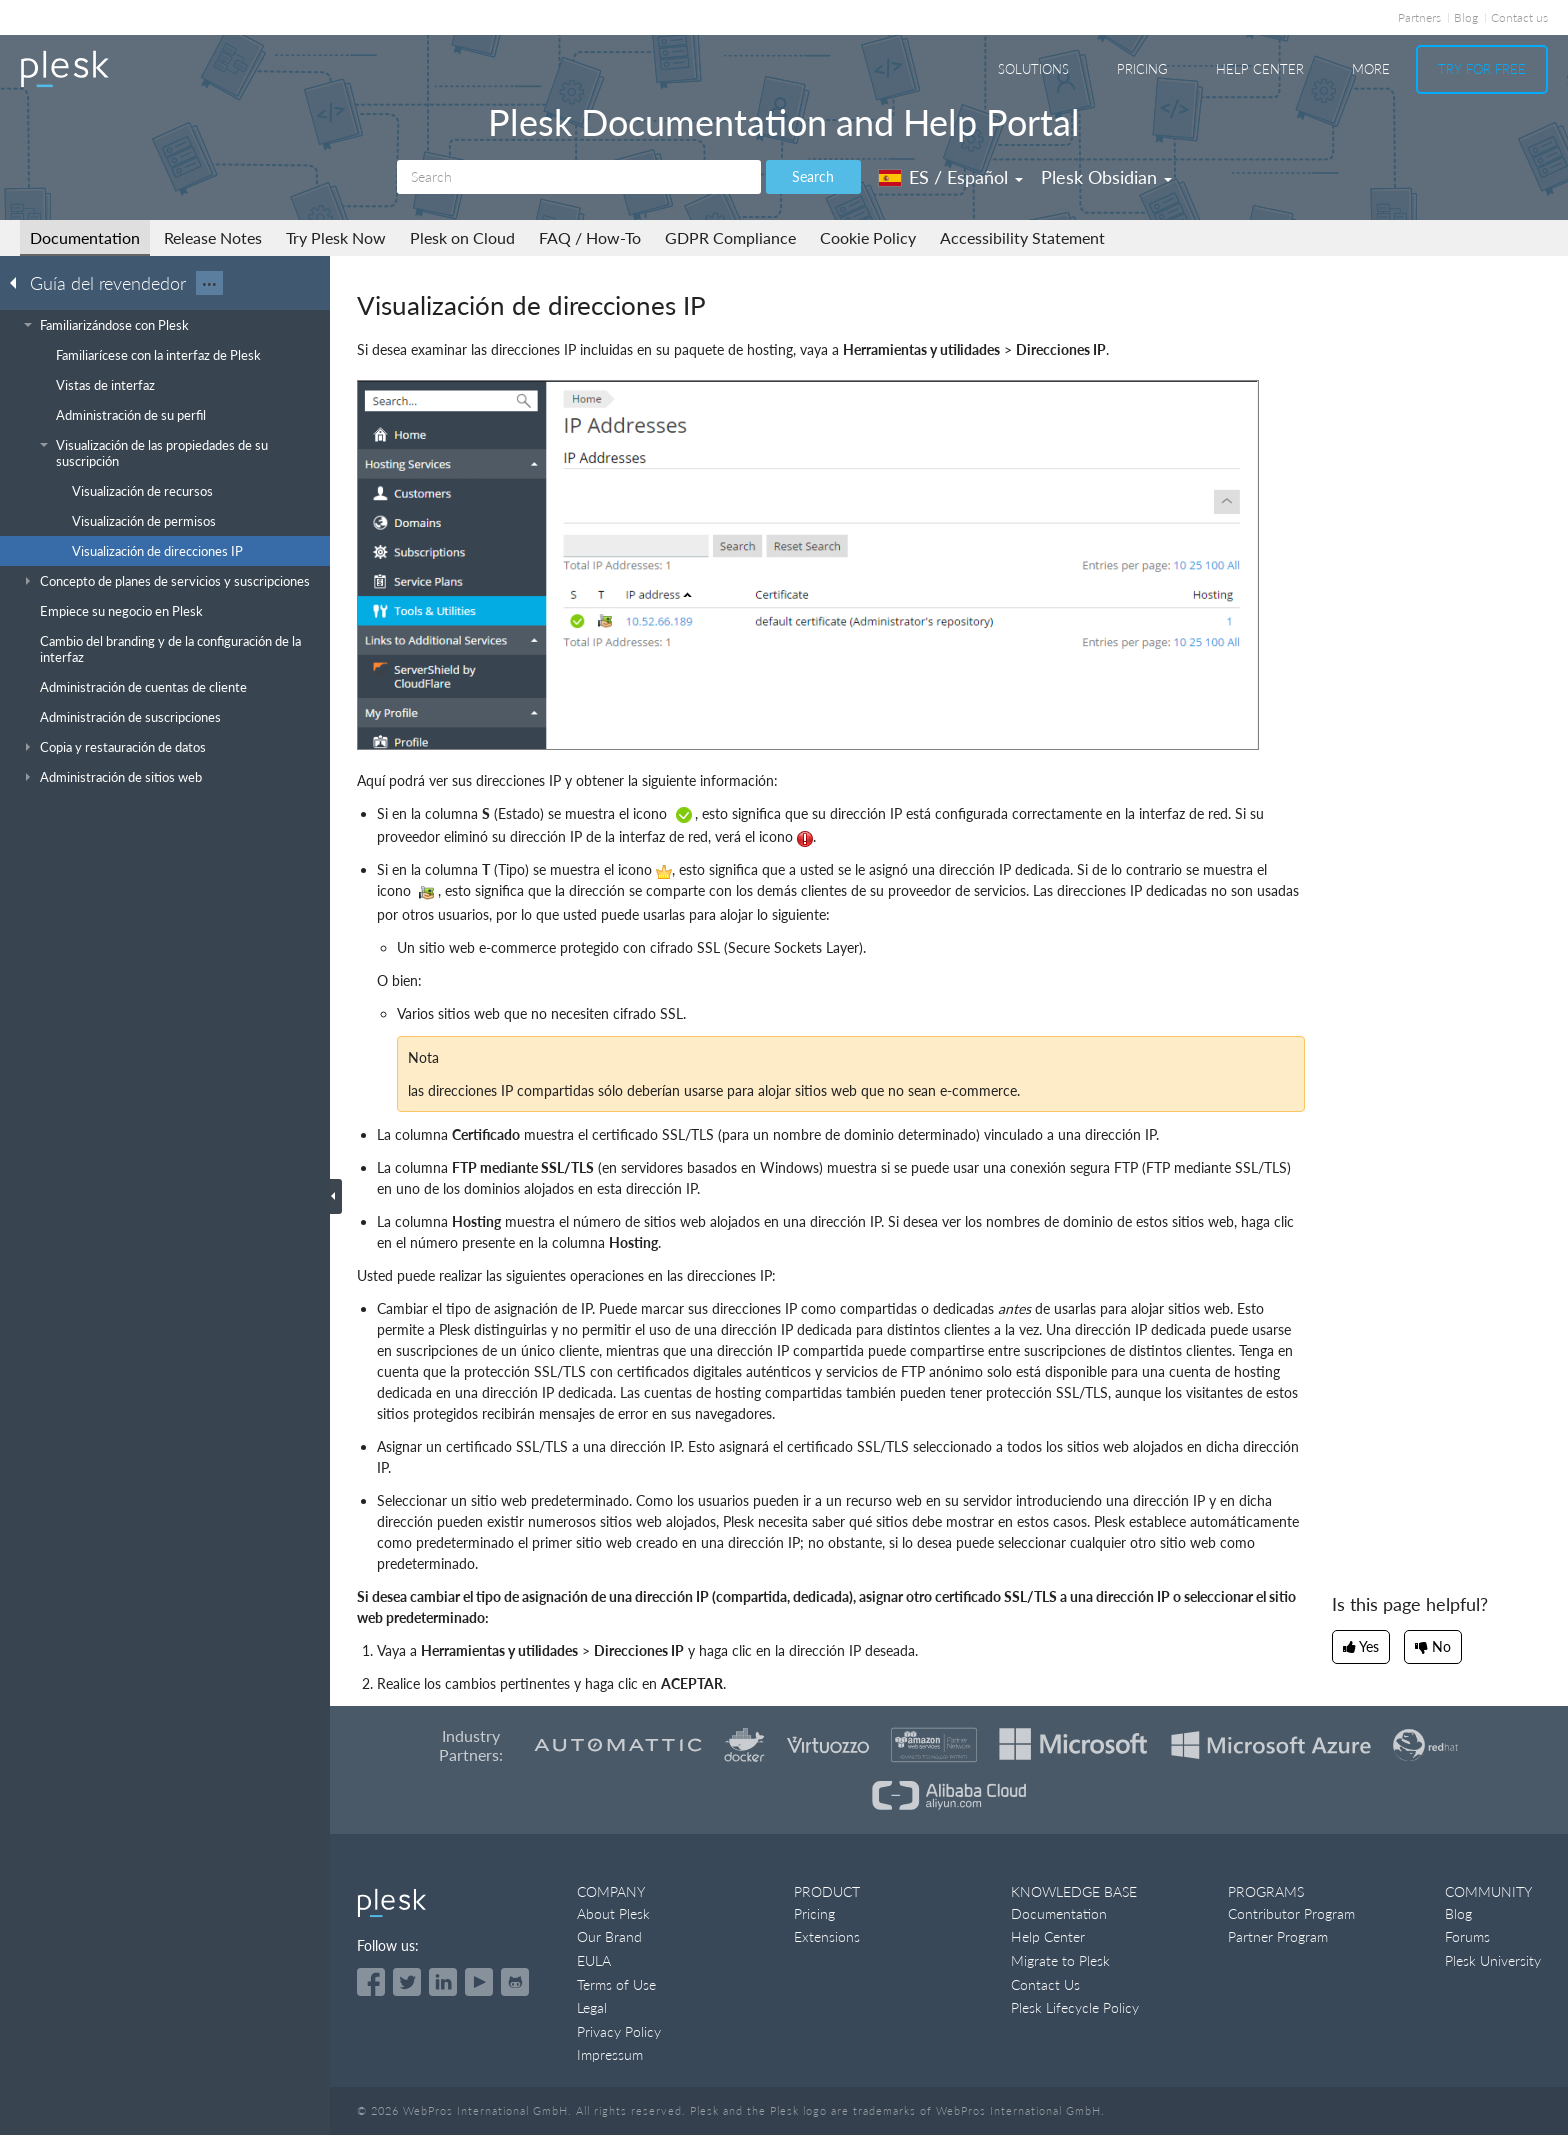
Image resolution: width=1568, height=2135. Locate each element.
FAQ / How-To (590, 237)
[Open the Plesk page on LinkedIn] (443, 1982)
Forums (1467, 1936)
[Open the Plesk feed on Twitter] (407, 1982)
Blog (1466, 17)
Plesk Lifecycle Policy (1075, 2007)
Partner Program (1278, 1936)
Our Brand (609, 1936)
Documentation (85, 237)
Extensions (827, 1936)
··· (209, 283)
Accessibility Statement (1022, 237)
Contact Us (1045, 1984)
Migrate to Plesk (1060, 1960)
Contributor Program (1291, 1913)
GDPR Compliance (730, 237)
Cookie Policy (868, 237)
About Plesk (613, 1913)
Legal (592, 2007)
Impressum (610, 2054)
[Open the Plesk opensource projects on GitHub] (515, 1982)
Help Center (1260, 69)
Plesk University (1493, 1960)
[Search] (579, 177)
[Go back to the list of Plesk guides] (19, 282)
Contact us (1519, 17)
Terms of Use (616, 1984)
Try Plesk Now (336, 237)
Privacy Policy (619, 2031)
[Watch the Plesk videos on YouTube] (479, 1982)
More (1371, 69)
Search (813, 176)
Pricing (1142, 69)
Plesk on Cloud (462, 237)
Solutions (1033, 69)
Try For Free (1482, 69)
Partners (1419, 17)
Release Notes (213, 237)
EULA (594, 1960)
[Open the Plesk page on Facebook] (371, 1982)
